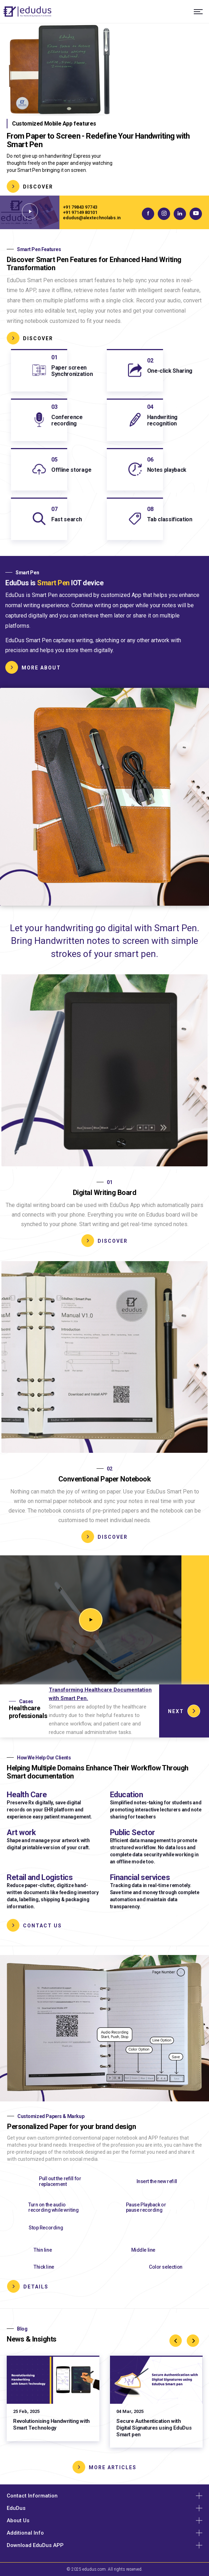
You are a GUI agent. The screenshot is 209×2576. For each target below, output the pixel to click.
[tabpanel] (104, 109)
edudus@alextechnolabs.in (92, 217)
